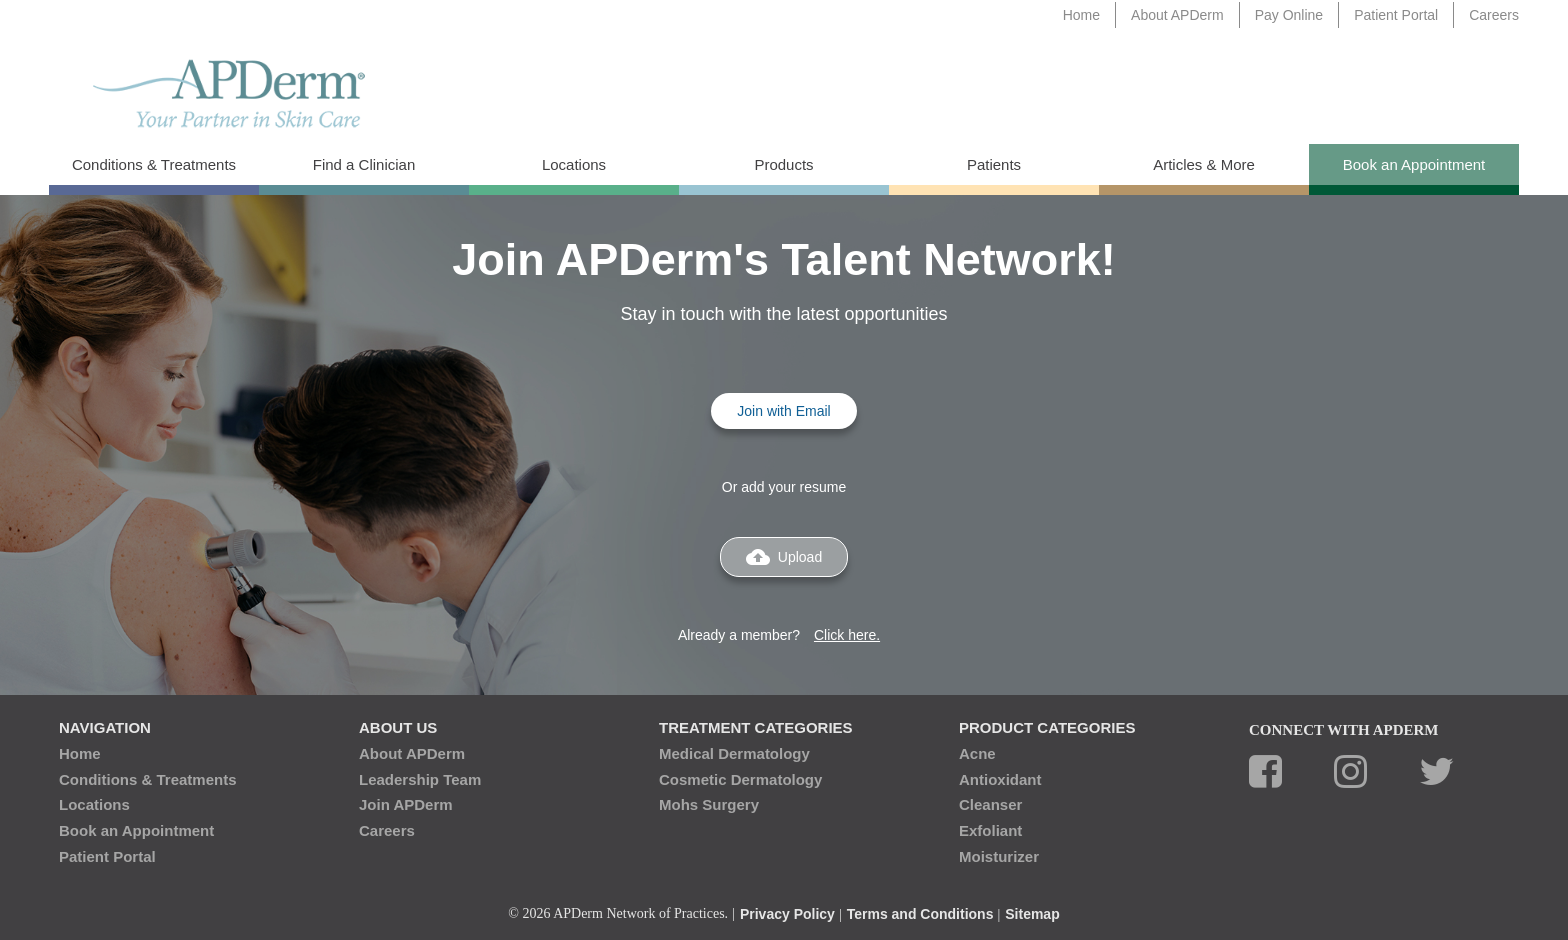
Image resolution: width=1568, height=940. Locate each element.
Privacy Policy (787, 914)
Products (783, 164)
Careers (1494, 15)
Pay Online (1289, 15)
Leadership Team (420, 779)
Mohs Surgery (709, 804)
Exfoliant (990, 830)
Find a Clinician (364, 164)
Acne (977, 753)
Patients (994, 164)
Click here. (847, 635)
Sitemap (1032, 914)
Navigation (105, 727)
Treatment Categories (756, 727)
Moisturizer (999, 856)
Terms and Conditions (920, 914)
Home (1081, 15)
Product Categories (1047, 727)
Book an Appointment (1414, 164)
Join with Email (783, 411)
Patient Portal (1396, 15)
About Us (398, 727)
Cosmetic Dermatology (740, 779)
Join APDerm (406, 804)
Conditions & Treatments (154, 164)
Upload (784, 557)
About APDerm (1177, 15)
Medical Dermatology (734, 753)
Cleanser (990, 804)
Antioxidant (1000, 779)
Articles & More (1204, 164)
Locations (574, 164)
